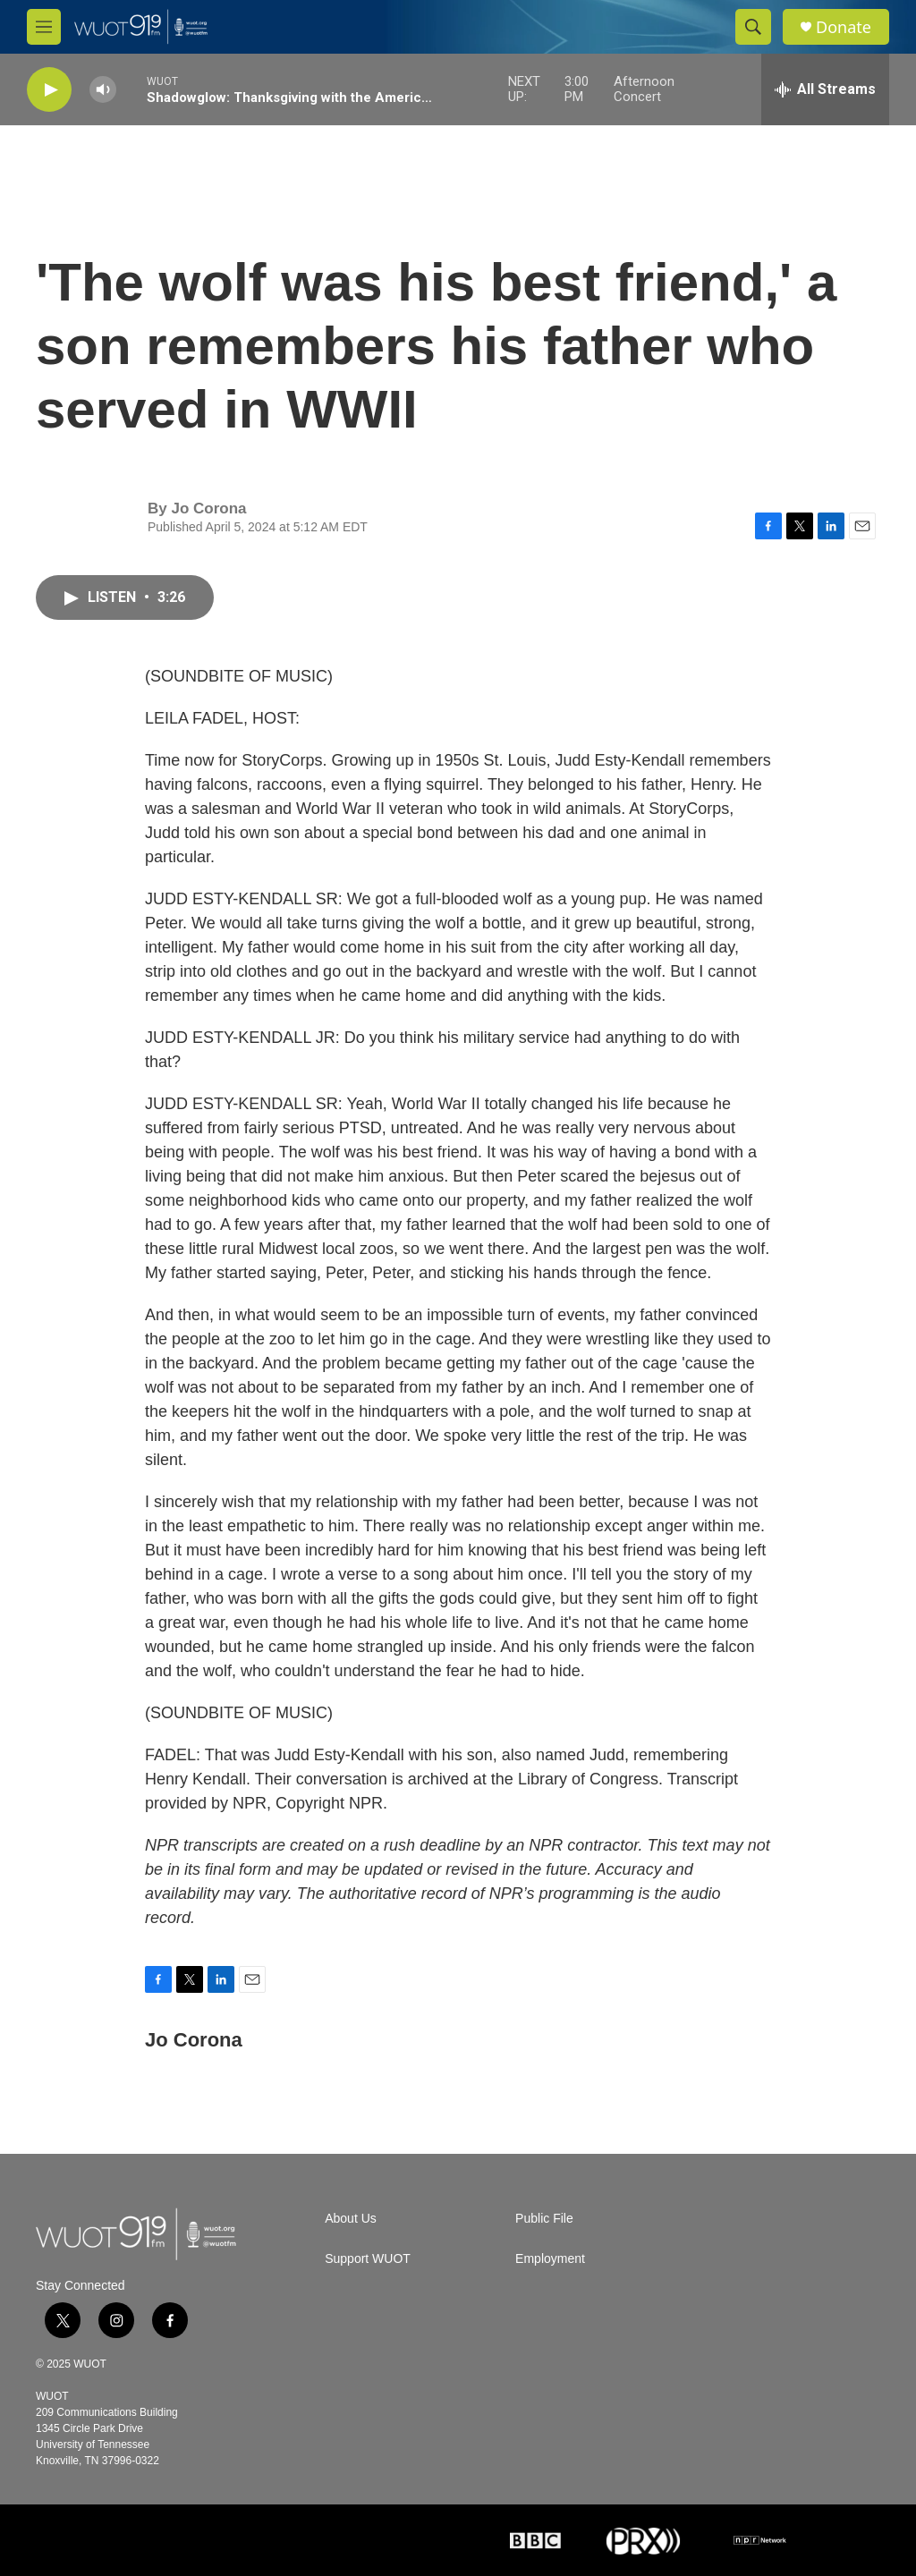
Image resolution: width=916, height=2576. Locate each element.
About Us (351, 2218)
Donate (843, 27)
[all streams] (825, 89)
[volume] (103, 90)
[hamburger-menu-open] (44, 27)
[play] (49, 90)
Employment (550, 2259)
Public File (544, 2218)
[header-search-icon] (753, 27)
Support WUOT (368, 2259)
